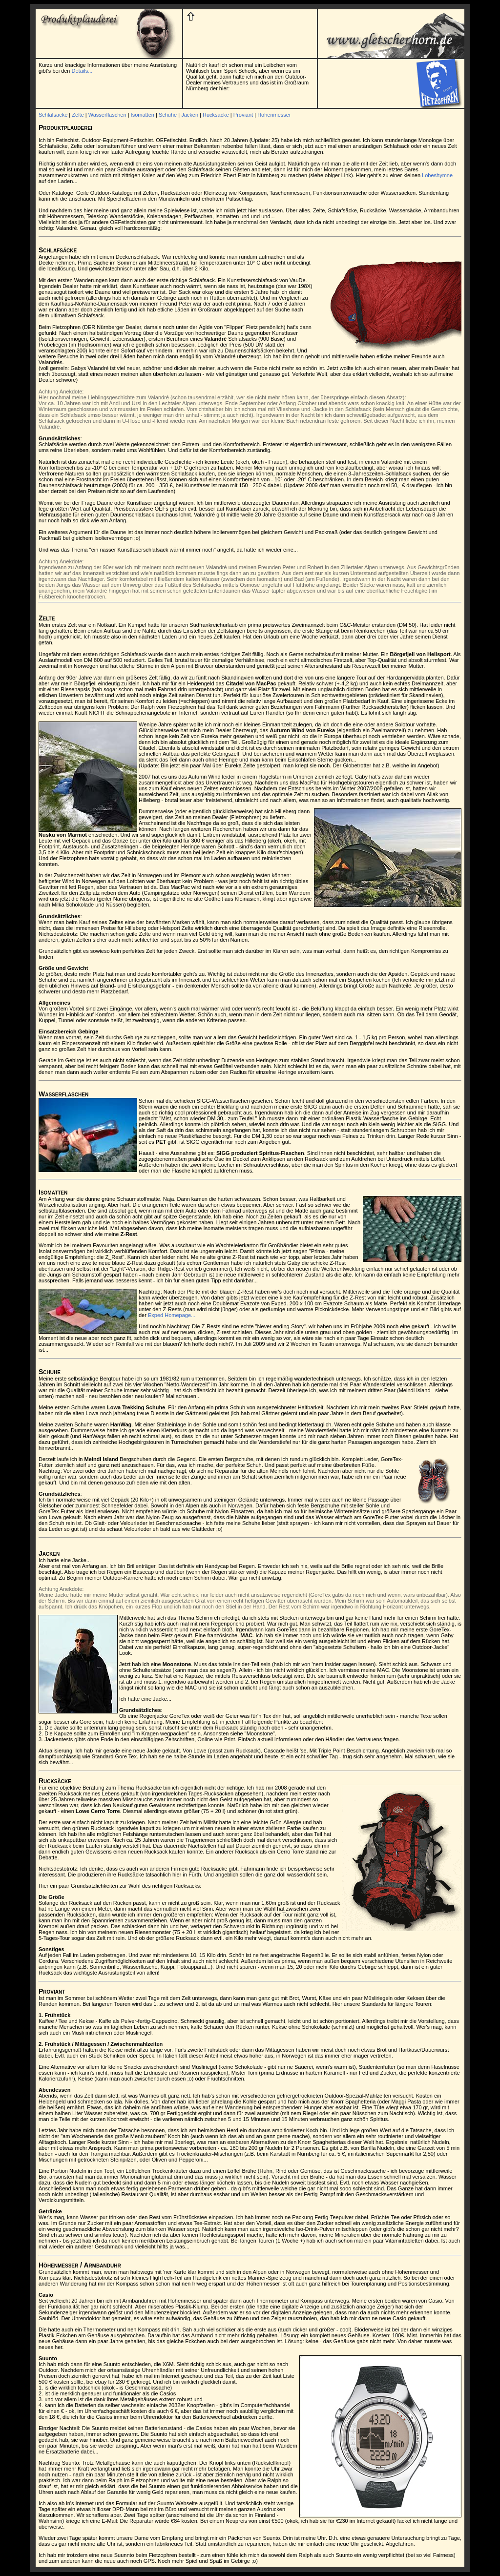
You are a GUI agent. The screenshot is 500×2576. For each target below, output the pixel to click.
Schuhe (168, 115)
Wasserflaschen (107, 115)
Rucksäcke (216, 115)
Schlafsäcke (53, 115)
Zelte (77, 115)
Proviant (243, 115)
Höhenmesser (274, 115)
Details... (82, 71)
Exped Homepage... (171, 1315)
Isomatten (142, 115)
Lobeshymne (437, 175)
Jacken (189, 115)
